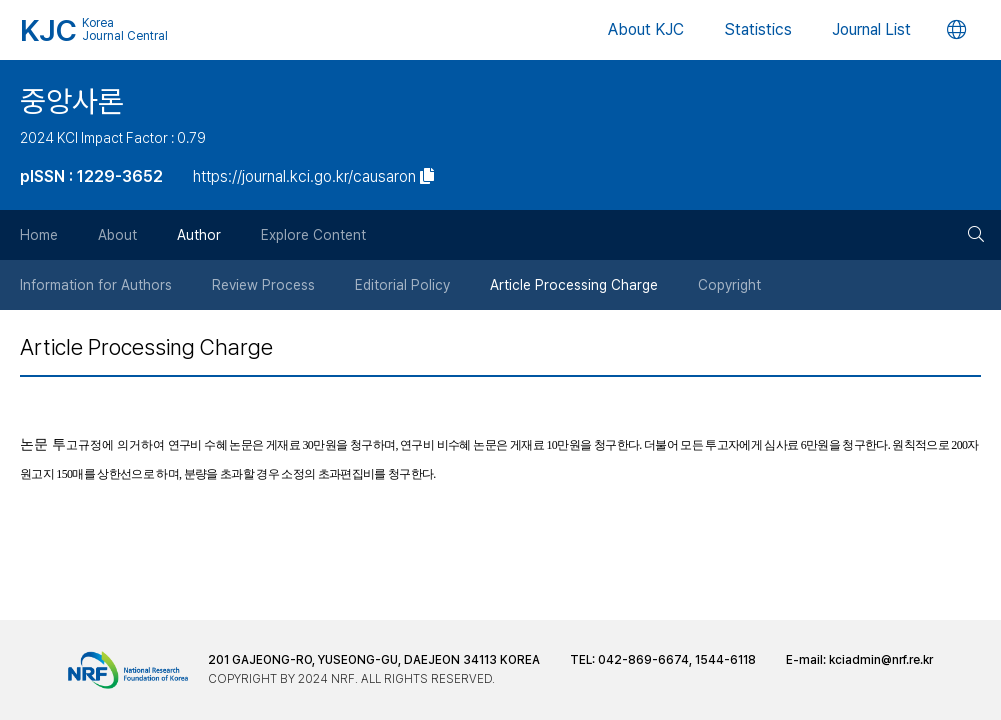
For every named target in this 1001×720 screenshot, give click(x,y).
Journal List (871, 29)
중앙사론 (72, 101)
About (117, 235)
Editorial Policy (402, 285)
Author (199, 235)
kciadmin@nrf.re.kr (881, 660)
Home (39, 235)
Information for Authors (96, 285)
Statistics (758, 29)
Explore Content (313, 235)
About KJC (646, 29)
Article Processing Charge (574, 285)
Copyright (729, 285)
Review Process (263, 285)
